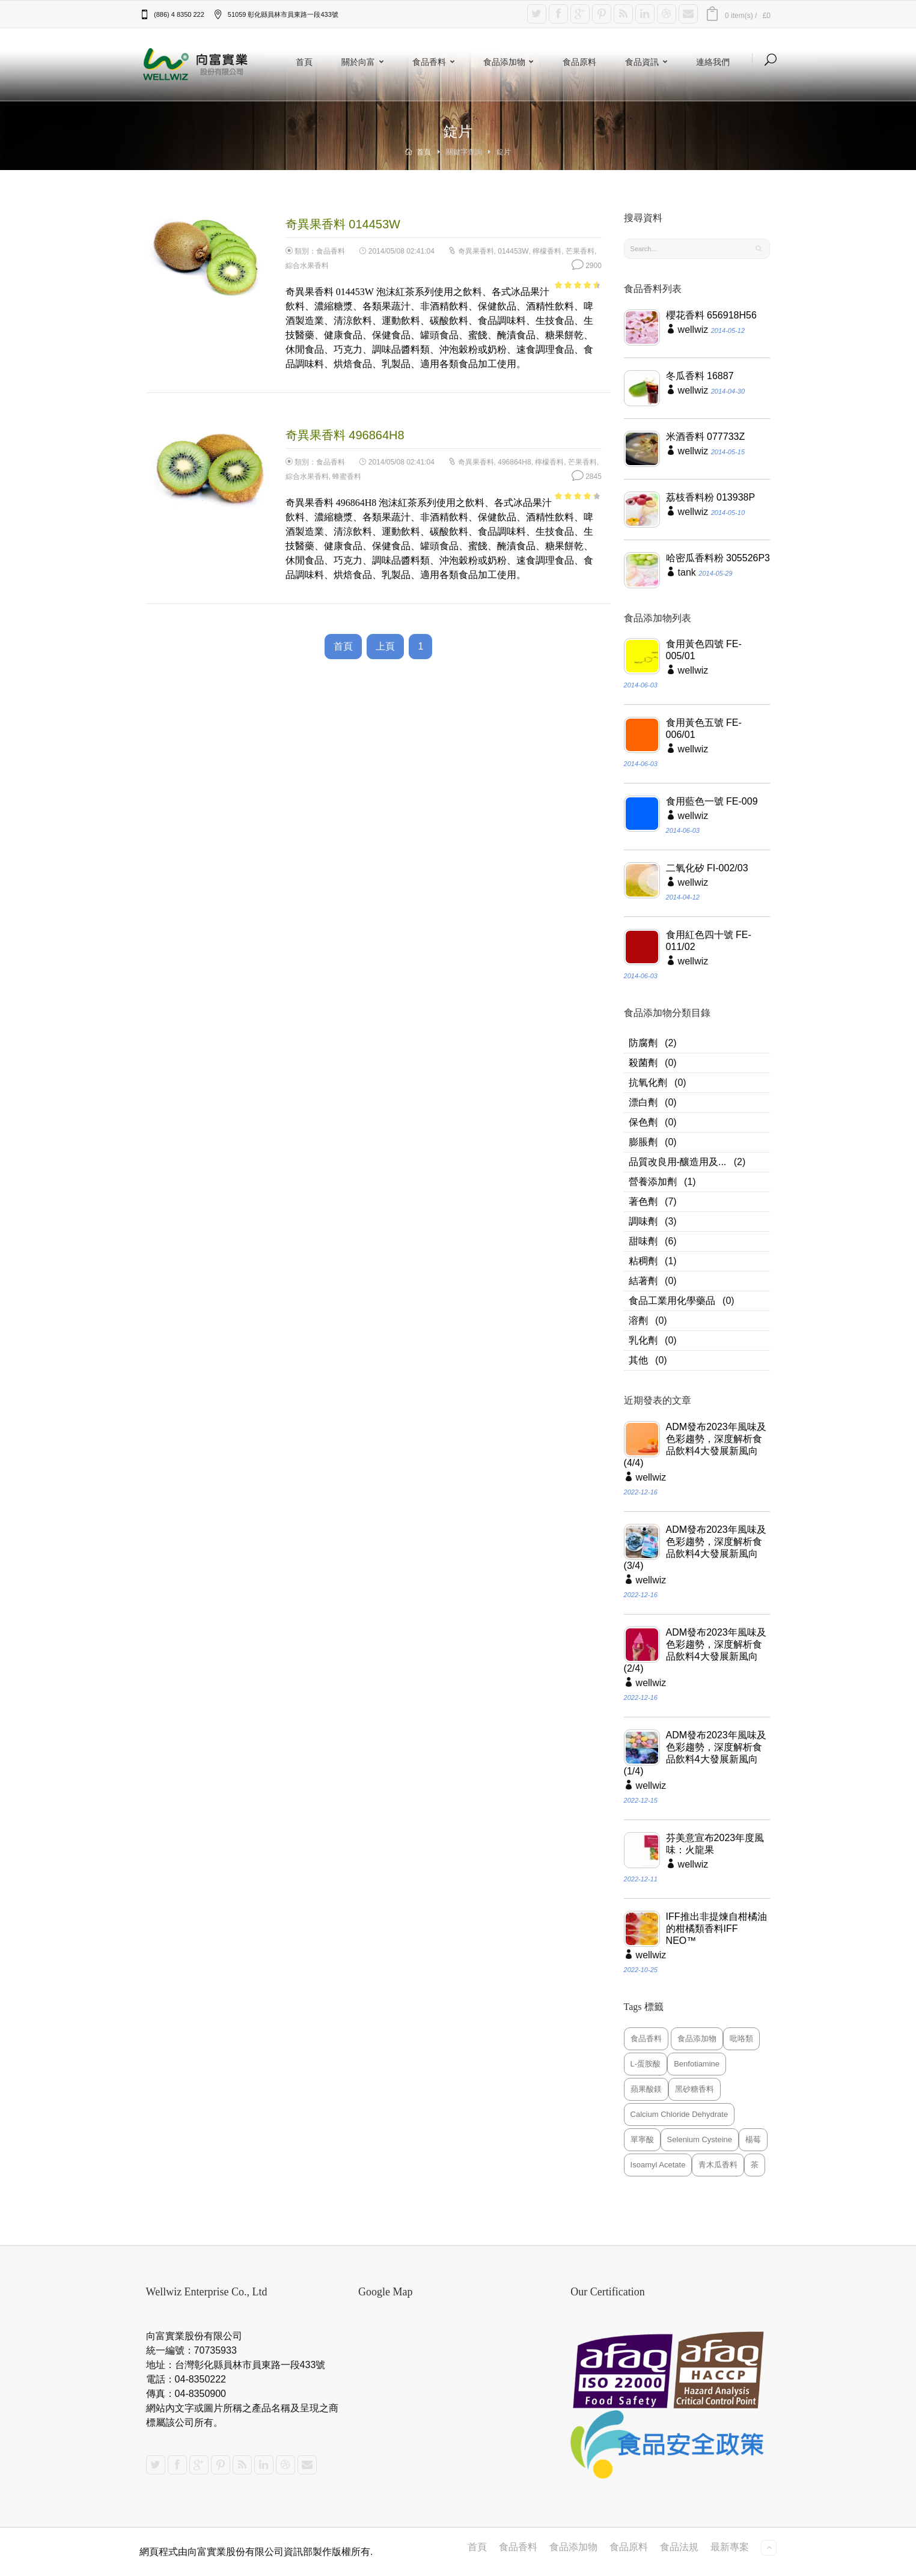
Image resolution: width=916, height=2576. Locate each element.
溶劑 (638, 1320)
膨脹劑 (643, 1142)
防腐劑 (643, 1043)
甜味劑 (643, 1241)
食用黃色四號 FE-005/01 (704, 650)
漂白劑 (643, 1102)
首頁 (304, 61)
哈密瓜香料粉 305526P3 (718, 558)
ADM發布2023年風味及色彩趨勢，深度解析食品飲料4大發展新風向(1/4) (695, 1753)
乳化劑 (643, 1340)
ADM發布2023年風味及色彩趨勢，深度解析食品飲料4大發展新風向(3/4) (695, 1547)
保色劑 (643, 1122)
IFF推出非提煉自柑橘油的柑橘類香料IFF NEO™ (716, 1928)
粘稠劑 (643, 1261)
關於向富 (364, 61)
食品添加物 (510, 61)
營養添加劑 (653, 1182)
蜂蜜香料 (346, 476)
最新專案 (729, 2547)
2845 (587, 476)
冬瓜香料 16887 (700, 376)
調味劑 (643, 1221)
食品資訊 (648, 61)
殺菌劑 (643, 1063)
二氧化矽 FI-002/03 (707, 868)
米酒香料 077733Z (705, 436)
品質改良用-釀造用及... (678, 1162)
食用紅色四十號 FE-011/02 (708, 941)
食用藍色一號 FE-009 (712, 801)
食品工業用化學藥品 (672, 1301)
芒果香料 (580, 251)
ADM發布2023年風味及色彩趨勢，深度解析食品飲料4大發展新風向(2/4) (695, 1650)
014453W (513, 251)
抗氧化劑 (648, 1082)
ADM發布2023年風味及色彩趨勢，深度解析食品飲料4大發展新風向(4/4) (695, 1445)
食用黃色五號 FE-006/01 (704, 728)
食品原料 (579, 61)
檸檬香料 (547, 251)
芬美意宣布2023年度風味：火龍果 (715, 1844)
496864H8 (514, 462)
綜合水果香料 (307, 265)
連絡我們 (713, 61)
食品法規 (679, 2547)
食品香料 (435, 61)
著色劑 (643, 1201)
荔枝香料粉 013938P (711, 497)
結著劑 (643, 1281)
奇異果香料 (476, 251)
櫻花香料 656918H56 (711, 315)
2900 (587, 265)
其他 (638, 1360)
